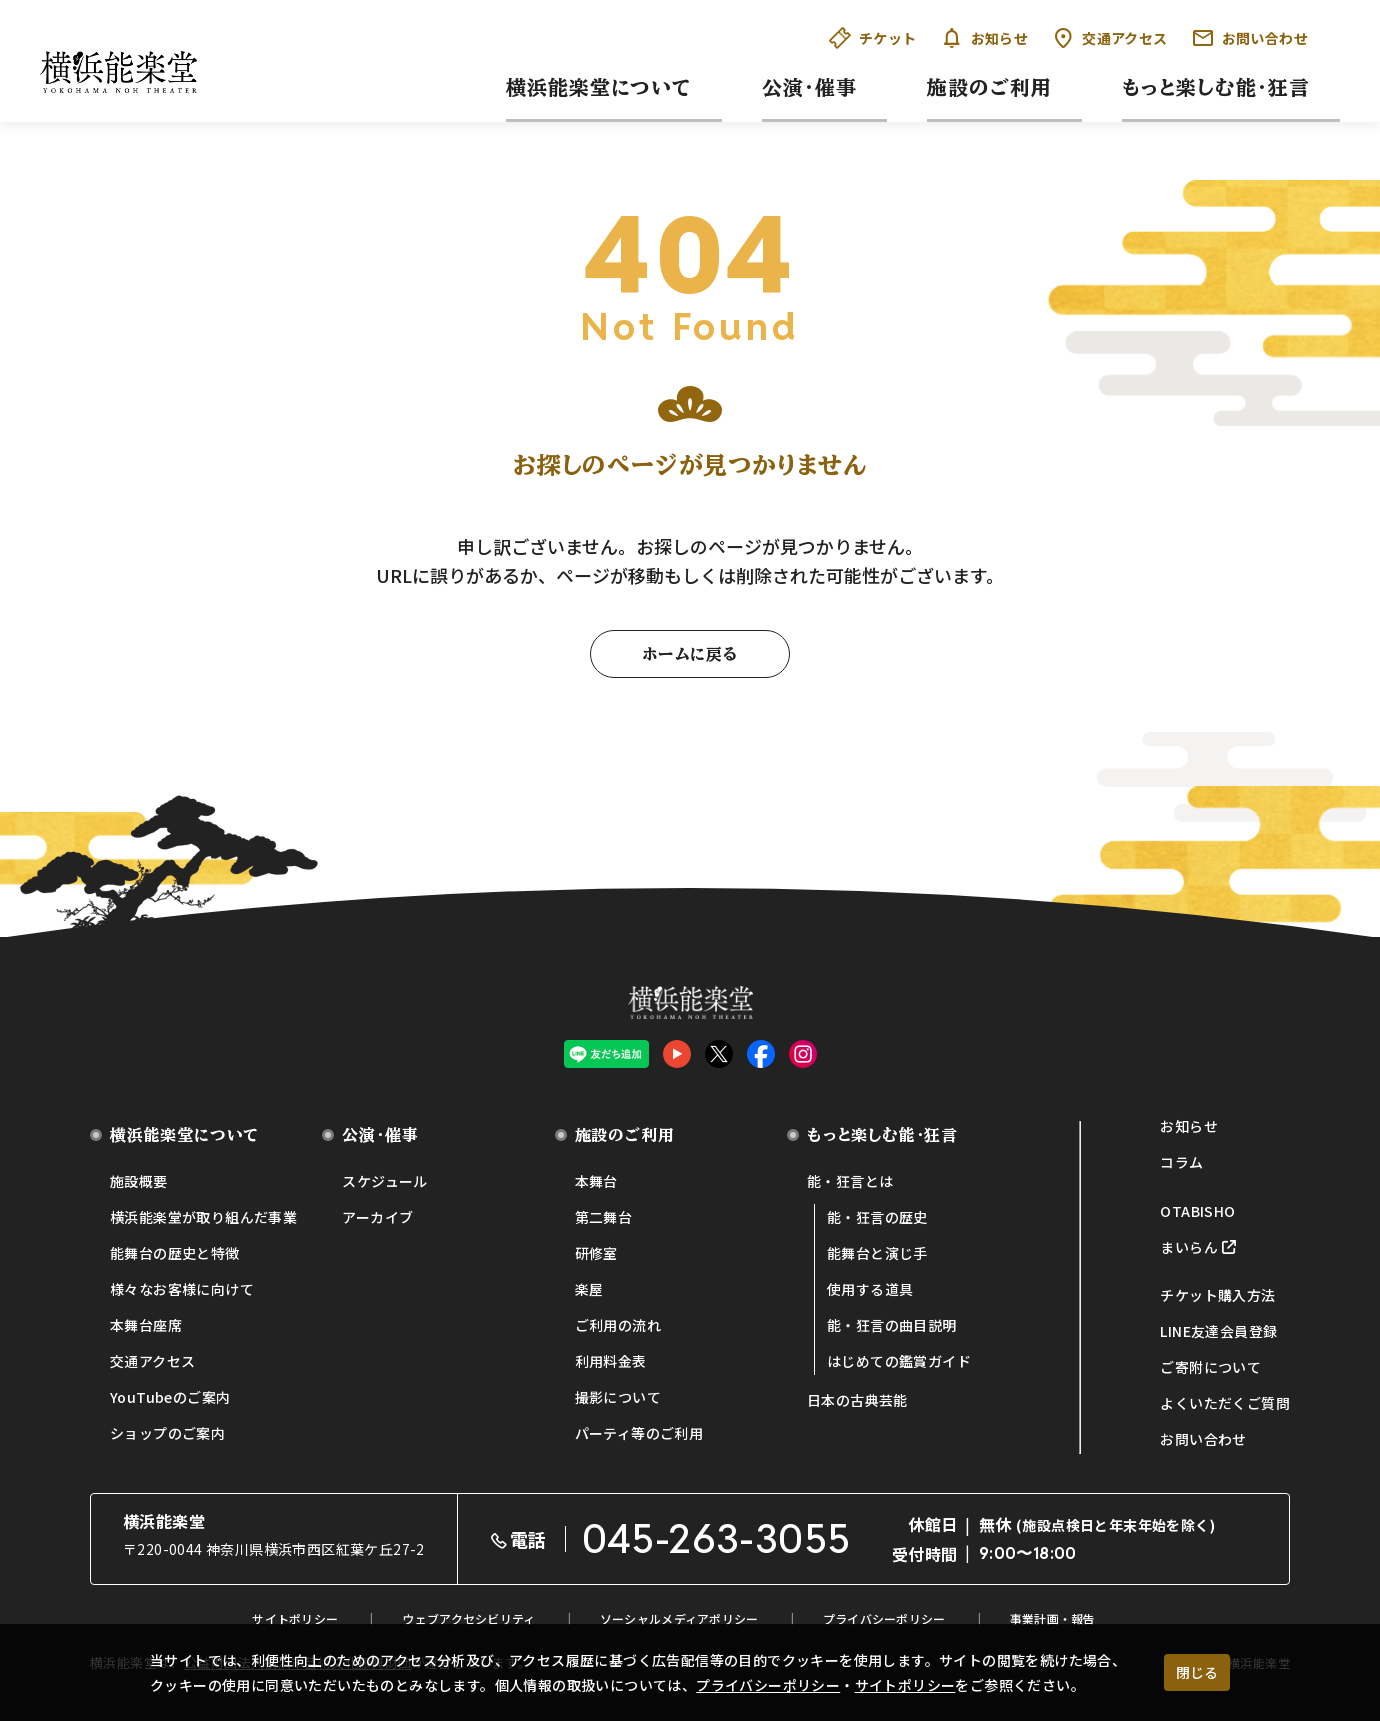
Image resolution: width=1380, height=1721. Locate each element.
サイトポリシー (905, 1685)
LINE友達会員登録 (1218, 1331)
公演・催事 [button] (809, 87)
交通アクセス (1109, 38)
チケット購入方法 (1217, 1295)
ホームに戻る (690, 654)
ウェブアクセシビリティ (468, 1618)
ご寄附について (1210, 1367)
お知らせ (985, 38)
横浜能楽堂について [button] (599, 87)
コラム (1181, 1162)
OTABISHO (1197, 1211)
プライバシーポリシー (768, 1685)
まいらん (1189, 1247)
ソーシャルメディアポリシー (679, 1618)
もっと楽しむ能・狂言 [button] (1216, 87)
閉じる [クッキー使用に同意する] (1197, 1672)
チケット (873, 38)
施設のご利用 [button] (989, 87)
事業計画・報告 (1053, 1618)
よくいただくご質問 (1225, 1403)
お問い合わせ (1250, 38)
